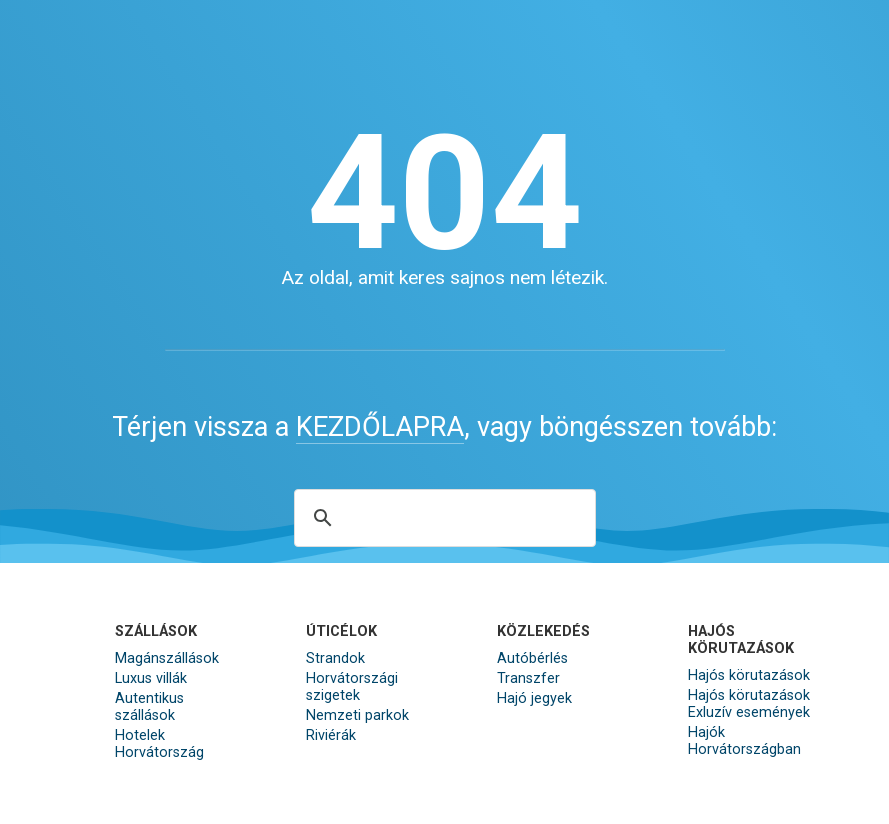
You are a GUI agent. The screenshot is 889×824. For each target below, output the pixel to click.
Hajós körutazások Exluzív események (749, 704)
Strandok (335, 658)
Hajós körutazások (749, 675)
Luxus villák (151, 678)
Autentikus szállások (149, 707)
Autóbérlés (532, 658)
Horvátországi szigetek (352, 687)
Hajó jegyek (534, 698)
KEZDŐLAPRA (380, 427)
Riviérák (331, 735)
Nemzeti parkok (357, 715)
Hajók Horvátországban (744, 741)
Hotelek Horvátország (159, 744)
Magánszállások (167, 658)
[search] (442, 518)
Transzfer (528, 678)
